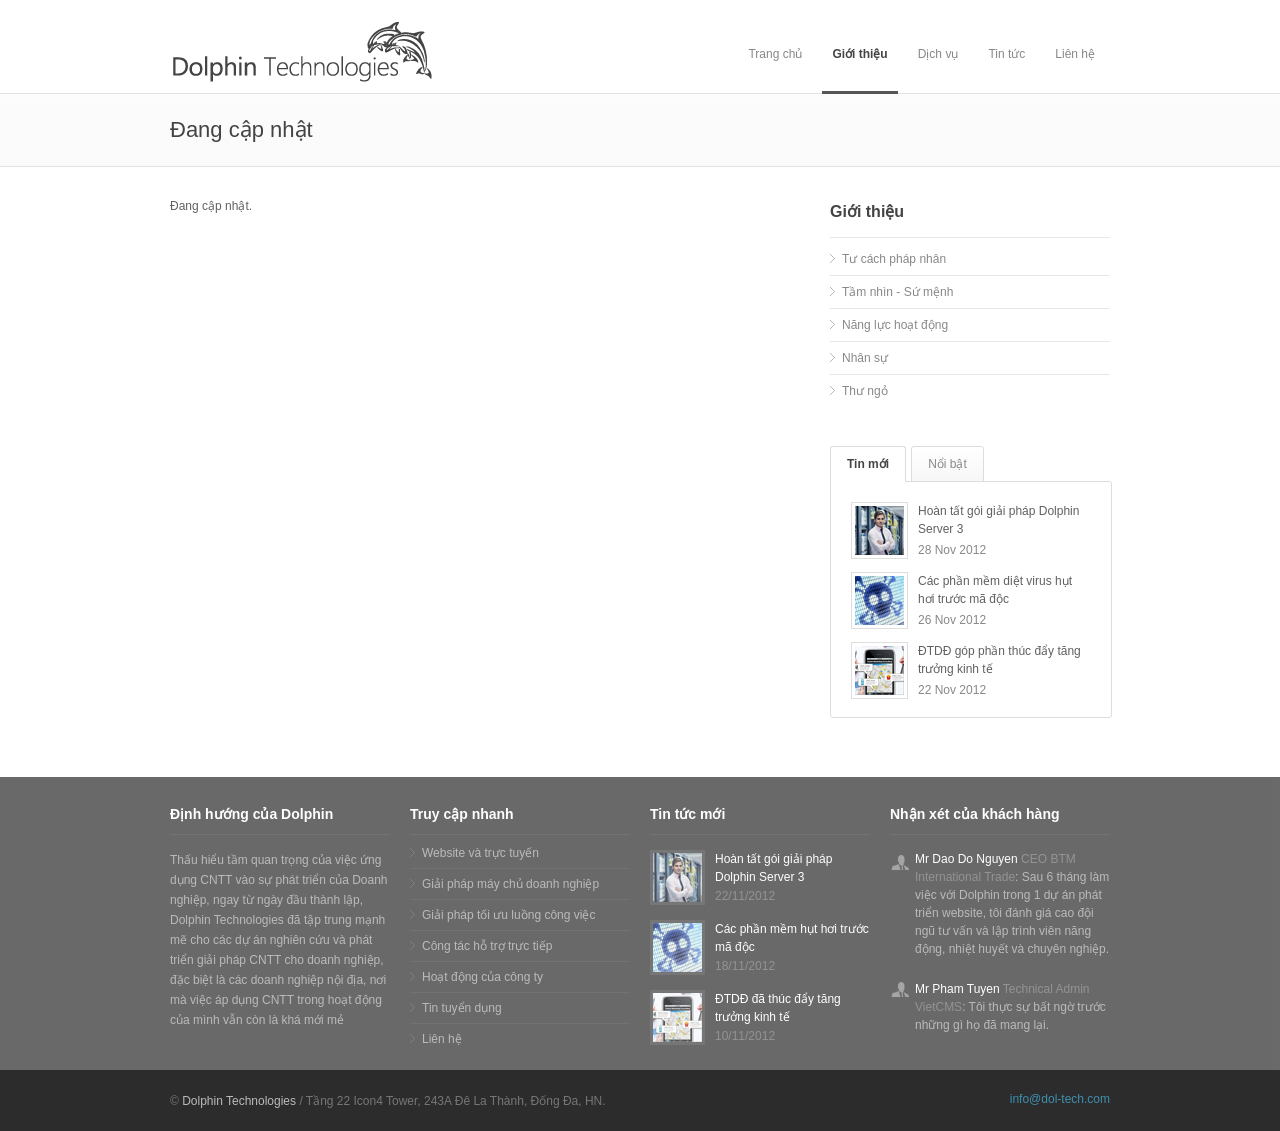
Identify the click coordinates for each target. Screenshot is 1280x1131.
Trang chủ (775, 54)
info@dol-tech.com (1060, 1099)
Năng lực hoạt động (895, 325)
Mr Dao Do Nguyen (966, 859)
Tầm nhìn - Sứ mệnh (897, 292)
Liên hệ (1075, 54)
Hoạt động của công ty (482, 977)
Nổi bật (947, 464)
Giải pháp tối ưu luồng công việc (508, 915)
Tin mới (868, 464)
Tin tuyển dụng (462, 1008)
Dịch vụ (938, 54)
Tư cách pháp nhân (894, 259)
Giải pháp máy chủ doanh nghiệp (510, 884)
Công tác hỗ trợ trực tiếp (487, 946)
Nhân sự (865, 358)
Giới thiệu (859, 54)
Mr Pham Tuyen (957, 989)
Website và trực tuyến (480, 853)
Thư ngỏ (865, 391)
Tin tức (1006, 54)
